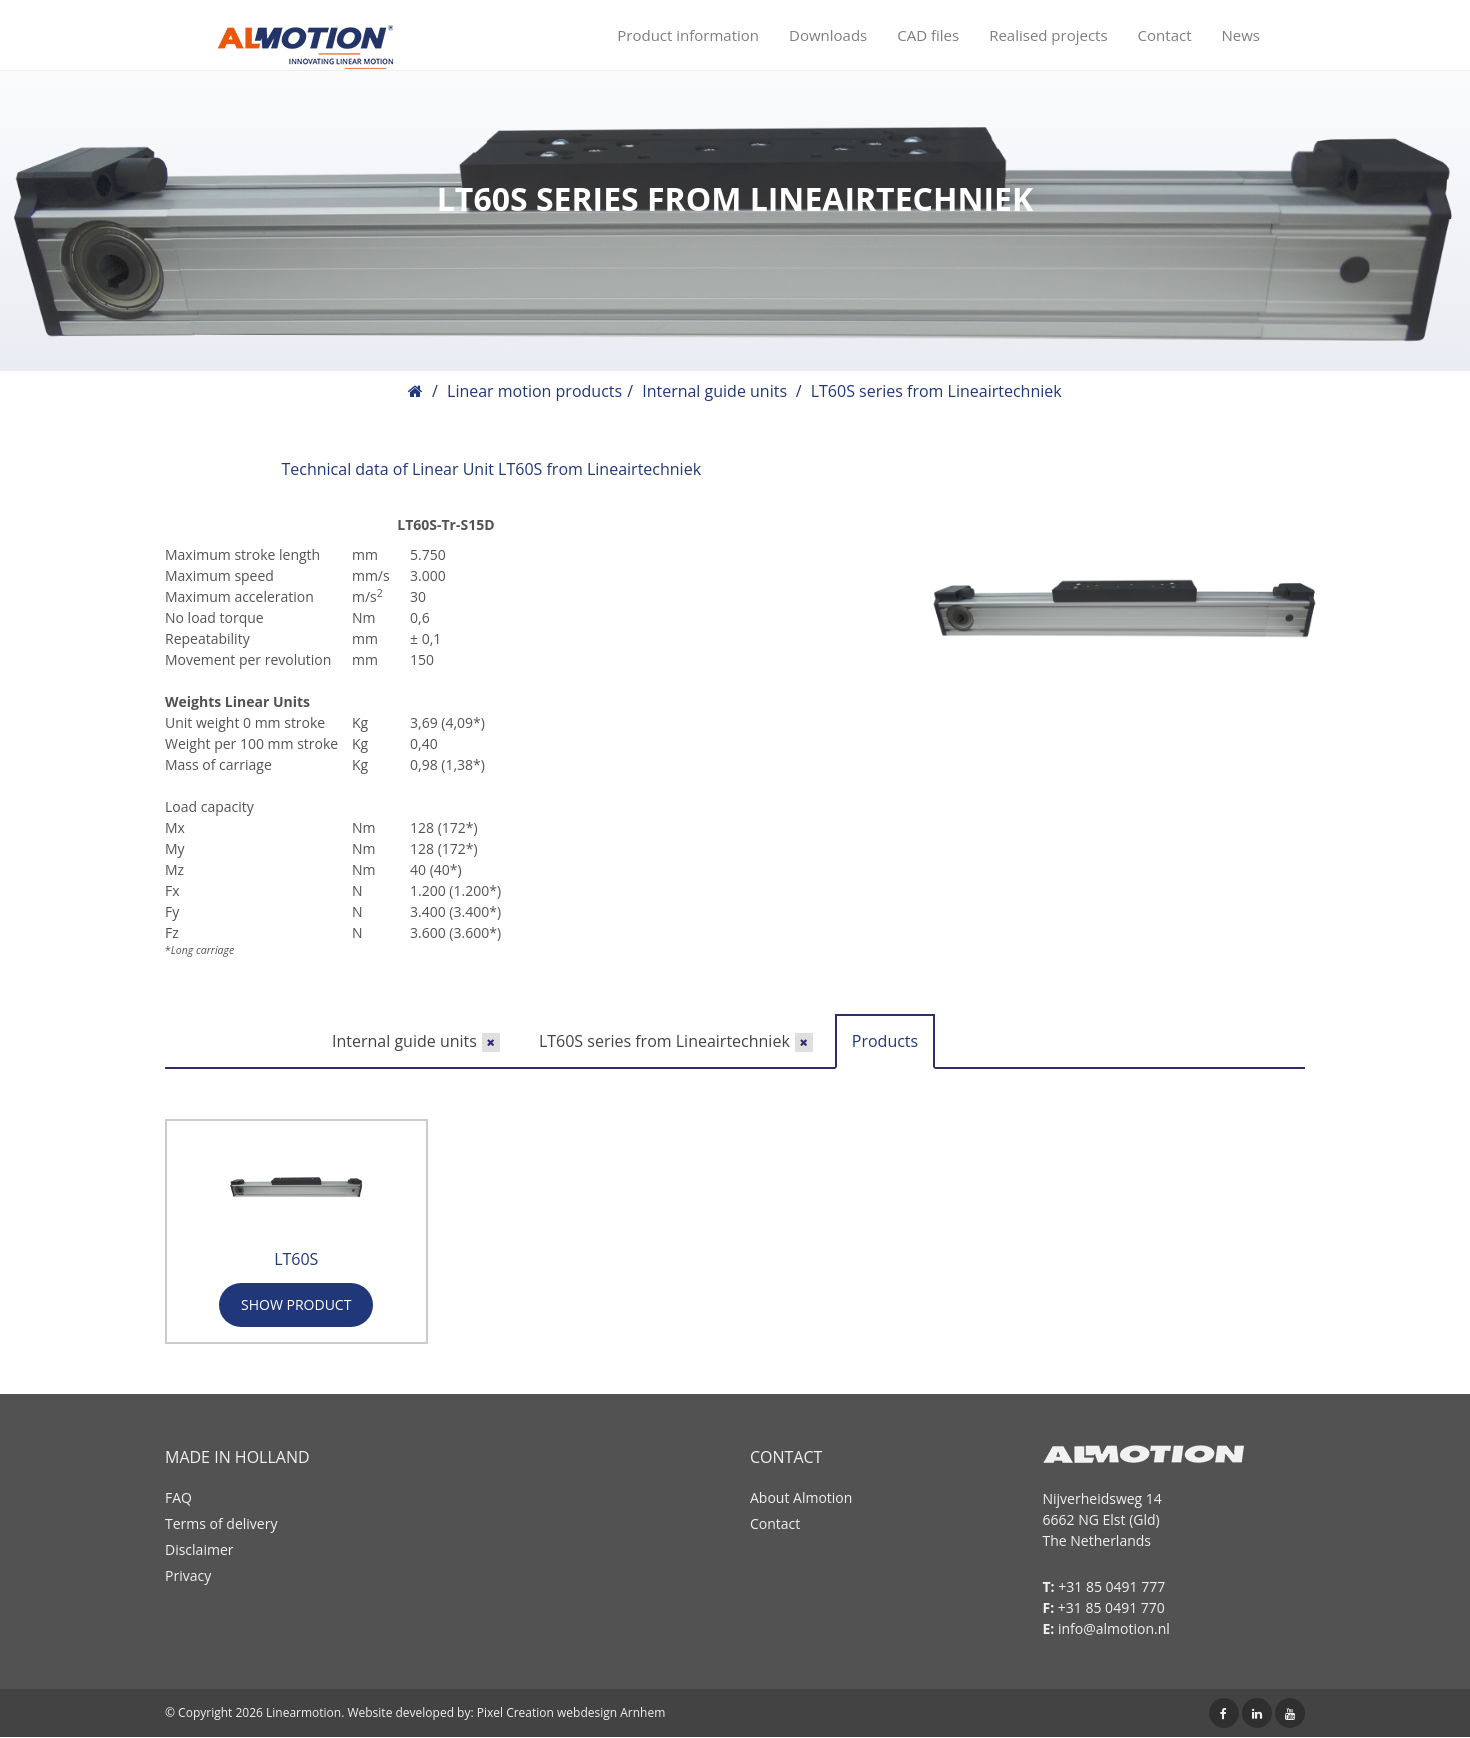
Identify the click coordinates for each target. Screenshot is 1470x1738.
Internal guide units (714, 391)
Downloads (828, 35)
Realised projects (1048, 35)
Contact (1165, 35)
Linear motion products (534, 391)
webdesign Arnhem (611, 1713)
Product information (688, 35)
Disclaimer (199, 1549)
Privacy (188, 1575)
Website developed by (408, 1713)
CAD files (928, 35)
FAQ (178, 1497)
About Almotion (801, 1497)
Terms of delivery (221, 1523)
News (1241, 35)
